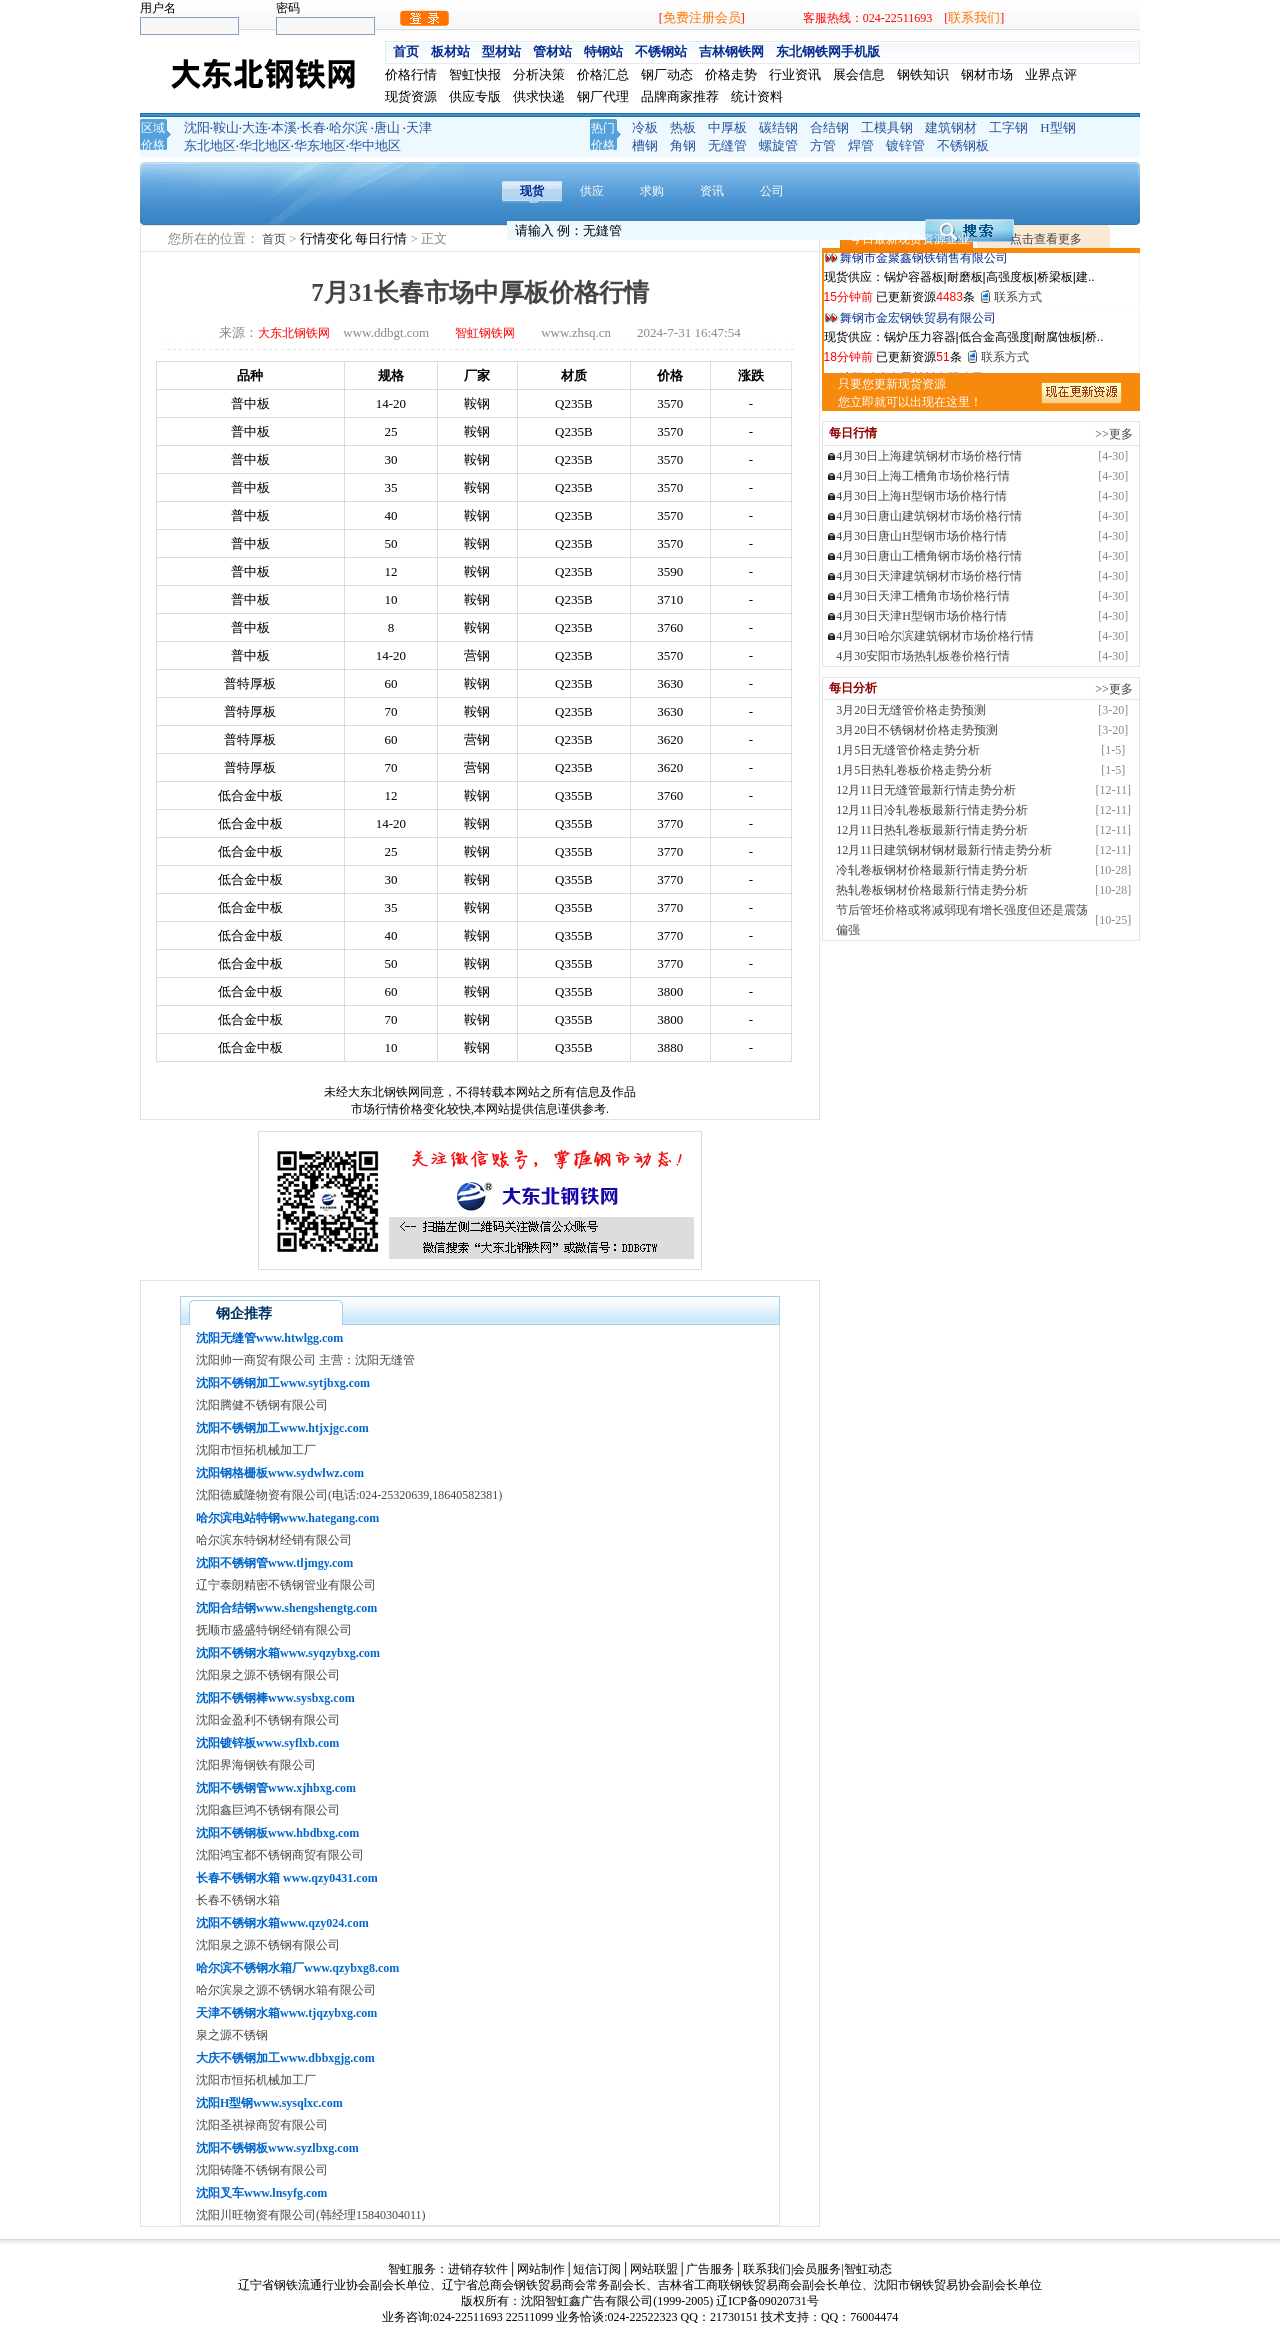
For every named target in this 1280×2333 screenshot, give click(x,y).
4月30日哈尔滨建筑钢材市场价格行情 (935, 636)
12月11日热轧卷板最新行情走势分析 (932, 830)
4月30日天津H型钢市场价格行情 (921, 616)
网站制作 (541, 2269)
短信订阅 (597, 2269)
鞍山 (226, 127)
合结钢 (829, 127)
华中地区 (375, 145)
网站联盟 (654, 2269)
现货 (532, 191)
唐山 (387, 127)
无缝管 (727, 145)
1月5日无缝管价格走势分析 (908, 750)
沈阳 (197, 127)
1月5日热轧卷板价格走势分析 (914, 770)
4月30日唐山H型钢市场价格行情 (921, 536)
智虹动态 (868, 2269)
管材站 (552, 51)
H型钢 (1057, 127)
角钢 (683, 145)
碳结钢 (778, 127)
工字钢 (1008, 127)
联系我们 (974, 17)
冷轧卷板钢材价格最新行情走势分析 (932, 870)
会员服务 (817, 2269)
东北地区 (210, 145)
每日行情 (382, 238)
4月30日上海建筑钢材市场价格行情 (929, 456)
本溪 (284, 127)
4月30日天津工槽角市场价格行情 (923, 596)
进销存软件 (478, 2269)
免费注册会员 (702, 17)
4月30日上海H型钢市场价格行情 (921, 496)
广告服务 (710, 2269)
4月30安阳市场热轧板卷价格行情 (923, 656)
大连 (255, 127)
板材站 (450, 51)
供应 (592, 191)
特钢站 (603, 51)
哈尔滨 (348, 127)
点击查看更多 (1046, 239)
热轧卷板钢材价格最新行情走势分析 (932, 890)
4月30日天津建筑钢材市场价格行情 (929, 576)
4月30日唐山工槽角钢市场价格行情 (929, 556)
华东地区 (320, 145)
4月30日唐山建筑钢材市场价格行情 (929, 516)
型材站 (501, 51)
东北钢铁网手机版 (828, 51)
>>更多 (1114, 434)
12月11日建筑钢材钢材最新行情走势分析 (944, 850)
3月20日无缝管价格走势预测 (911, 710)
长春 (313, 127)
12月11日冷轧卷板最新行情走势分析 (932, 810)
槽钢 (645, 145)
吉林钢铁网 (731, 51)
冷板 (645, 127)
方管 (823, 145)
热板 (683, 127)
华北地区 (265, 145)
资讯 (712, 191)
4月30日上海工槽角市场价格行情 (923, 476)
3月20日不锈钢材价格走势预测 (917, 730)
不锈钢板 (963, 145)
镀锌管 (905, 145)
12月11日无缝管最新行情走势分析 (926, 790)
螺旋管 (778, 145)
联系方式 (1018, 301)
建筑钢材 (951, 127)
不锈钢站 (661, 51)
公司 (772, 191)
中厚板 (727, 127)
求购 (652, 191)
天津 (419, 127)
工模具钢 (887, 127)
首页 (406, 51)
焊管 (861, 145)
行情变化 (327, 238)
